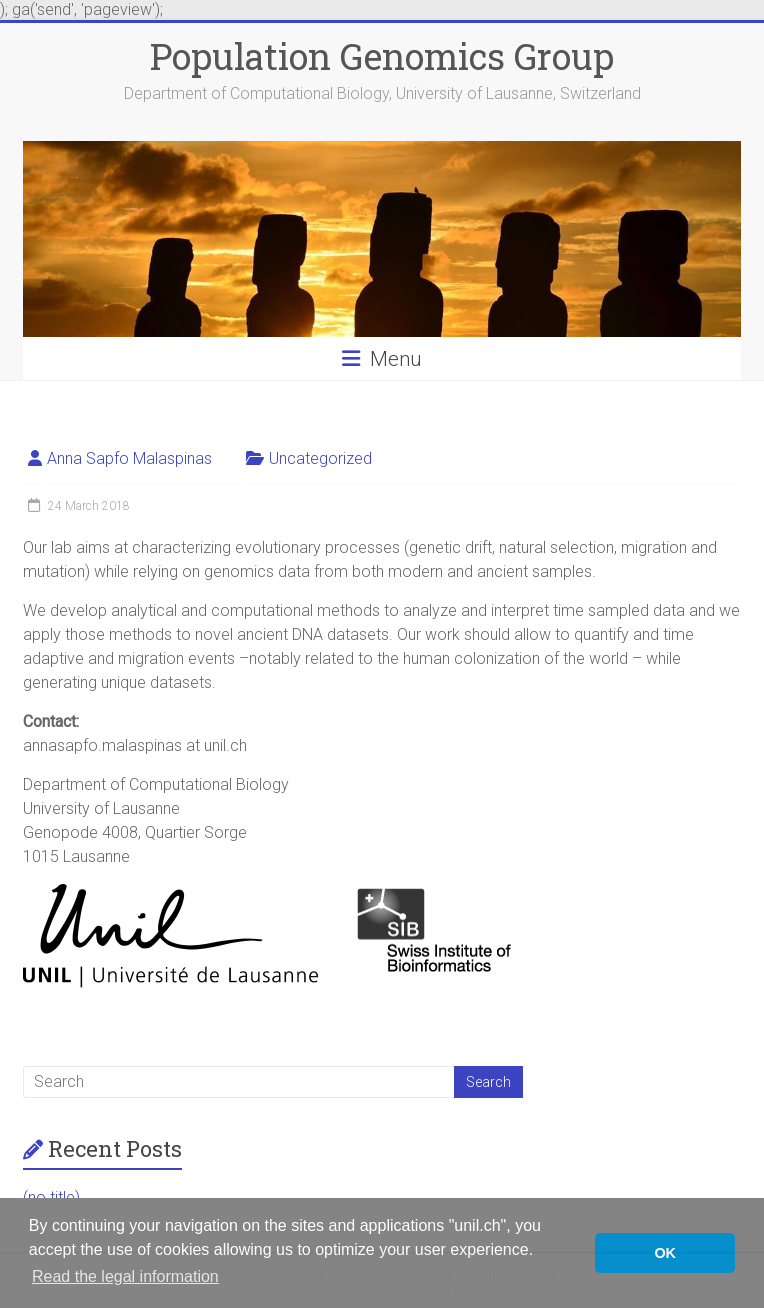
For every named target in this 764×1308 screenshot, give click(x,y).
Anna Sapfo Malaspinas (129, 458)
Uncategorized (320, 458)
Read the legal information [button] (125, 1276)
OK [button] (665, 1253)
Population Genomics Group (382, 56)
